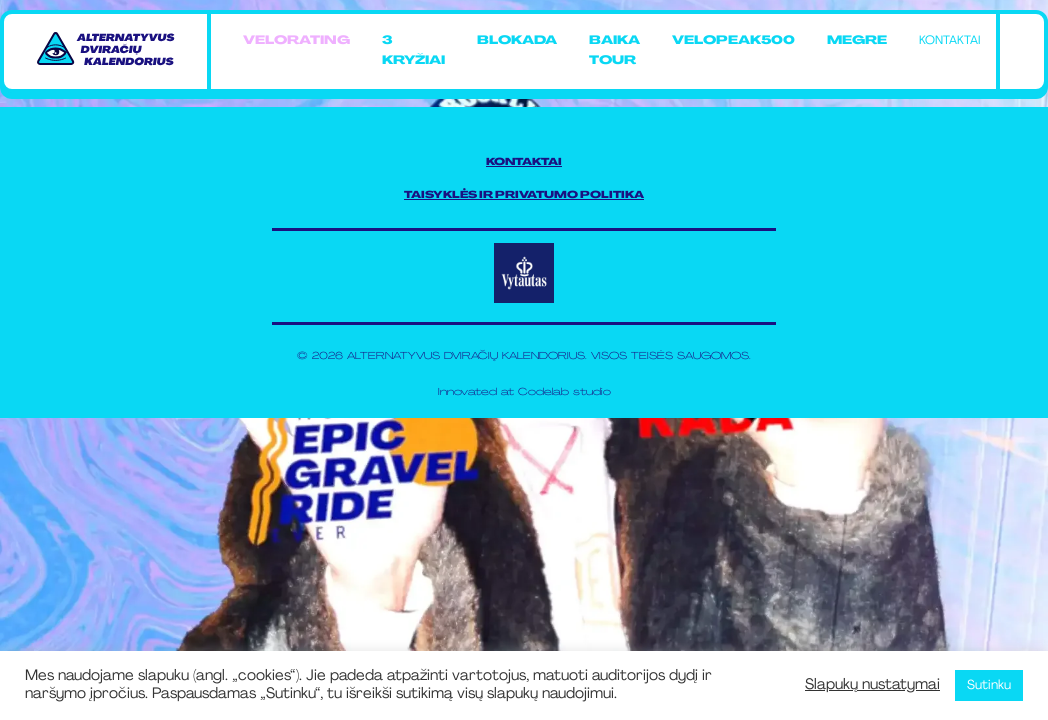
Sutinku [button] (989, 685)
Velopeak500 (733, 41)
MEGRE (857, 41)
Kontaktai (949, 41)
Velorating (296, 41)
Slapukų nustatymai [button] (872, 685)
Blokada (517, 41)
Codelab (543, 392)
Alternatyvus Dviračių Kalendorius (466, 356)
